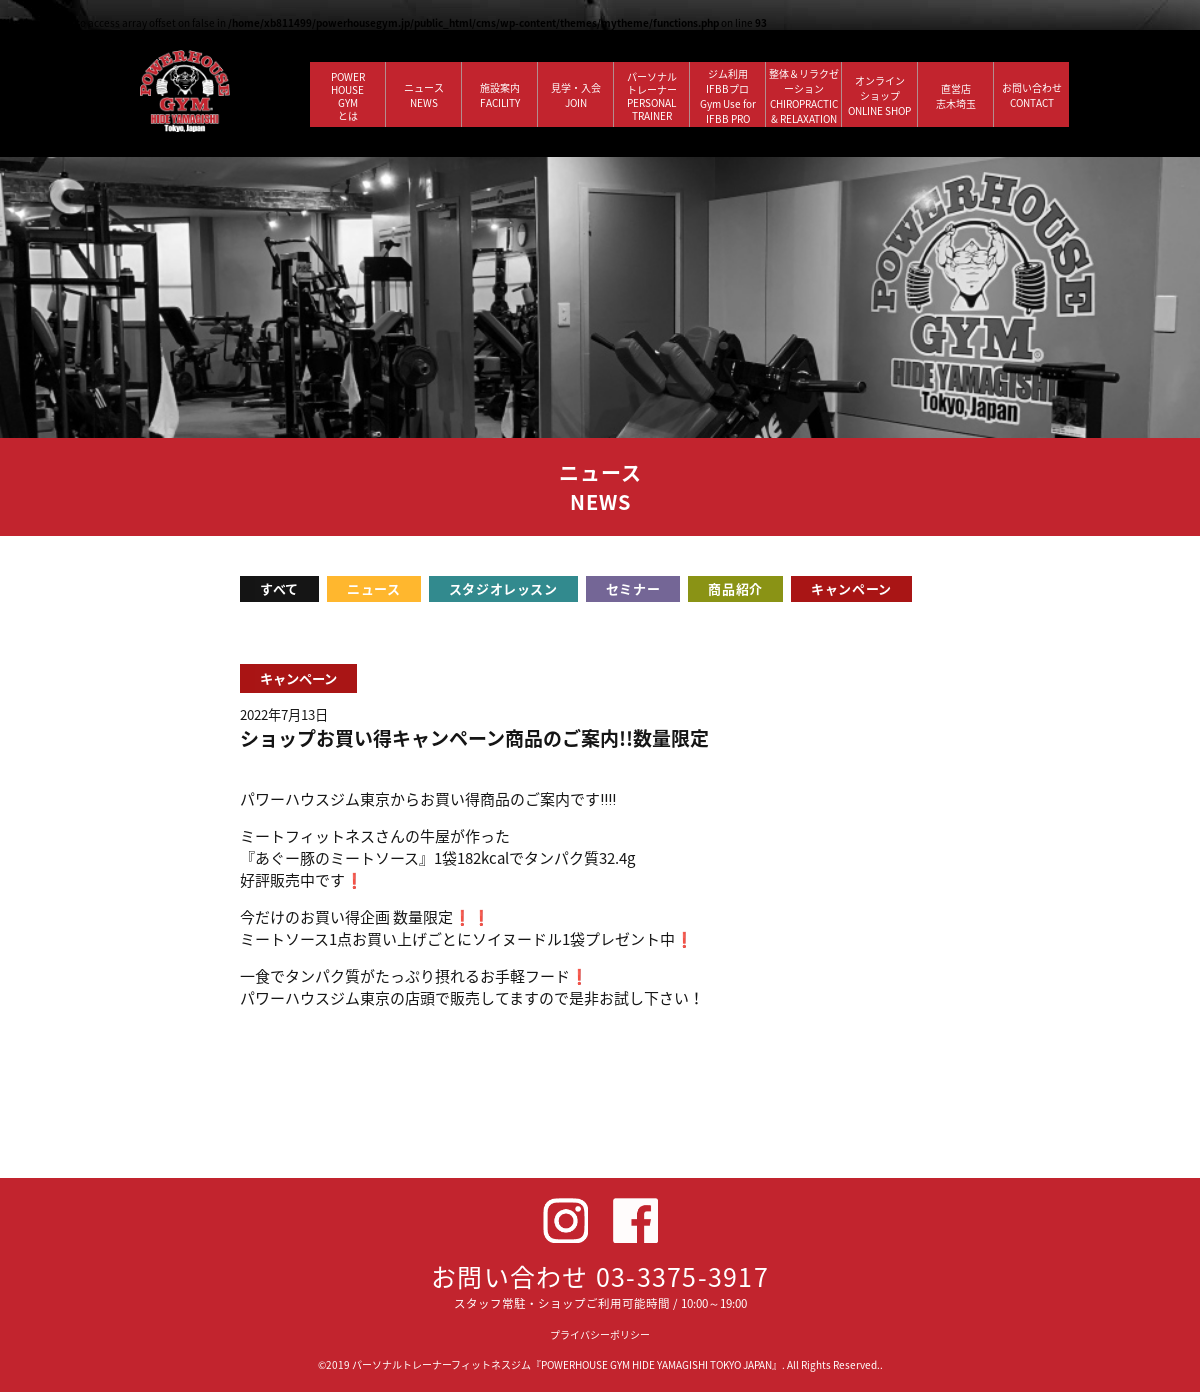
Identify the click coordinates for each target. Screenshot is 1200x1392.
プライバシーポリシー (600, 1334)
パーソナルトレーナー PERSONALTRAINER (652, 96)
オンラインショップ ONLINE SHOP (879, 95)
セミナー (633, 588)
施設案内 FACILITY (500, 95)
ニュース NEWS (424, 95)
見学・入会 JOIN (576, 95)
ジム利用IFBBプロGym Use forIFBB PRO (728, 96)
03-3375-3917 (682, 1276)
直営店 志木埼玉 (956, 96)
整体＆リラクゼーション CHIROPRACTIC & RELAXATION (804, 96)
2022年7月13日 (284, 714)
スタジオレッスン (503, 588)
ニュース (374, 588)
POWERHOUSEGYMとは (348, 96)
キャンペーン (851, 588)
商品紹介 (735, 588)
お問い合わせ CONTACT (1032, 95)
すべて (279, 588)
